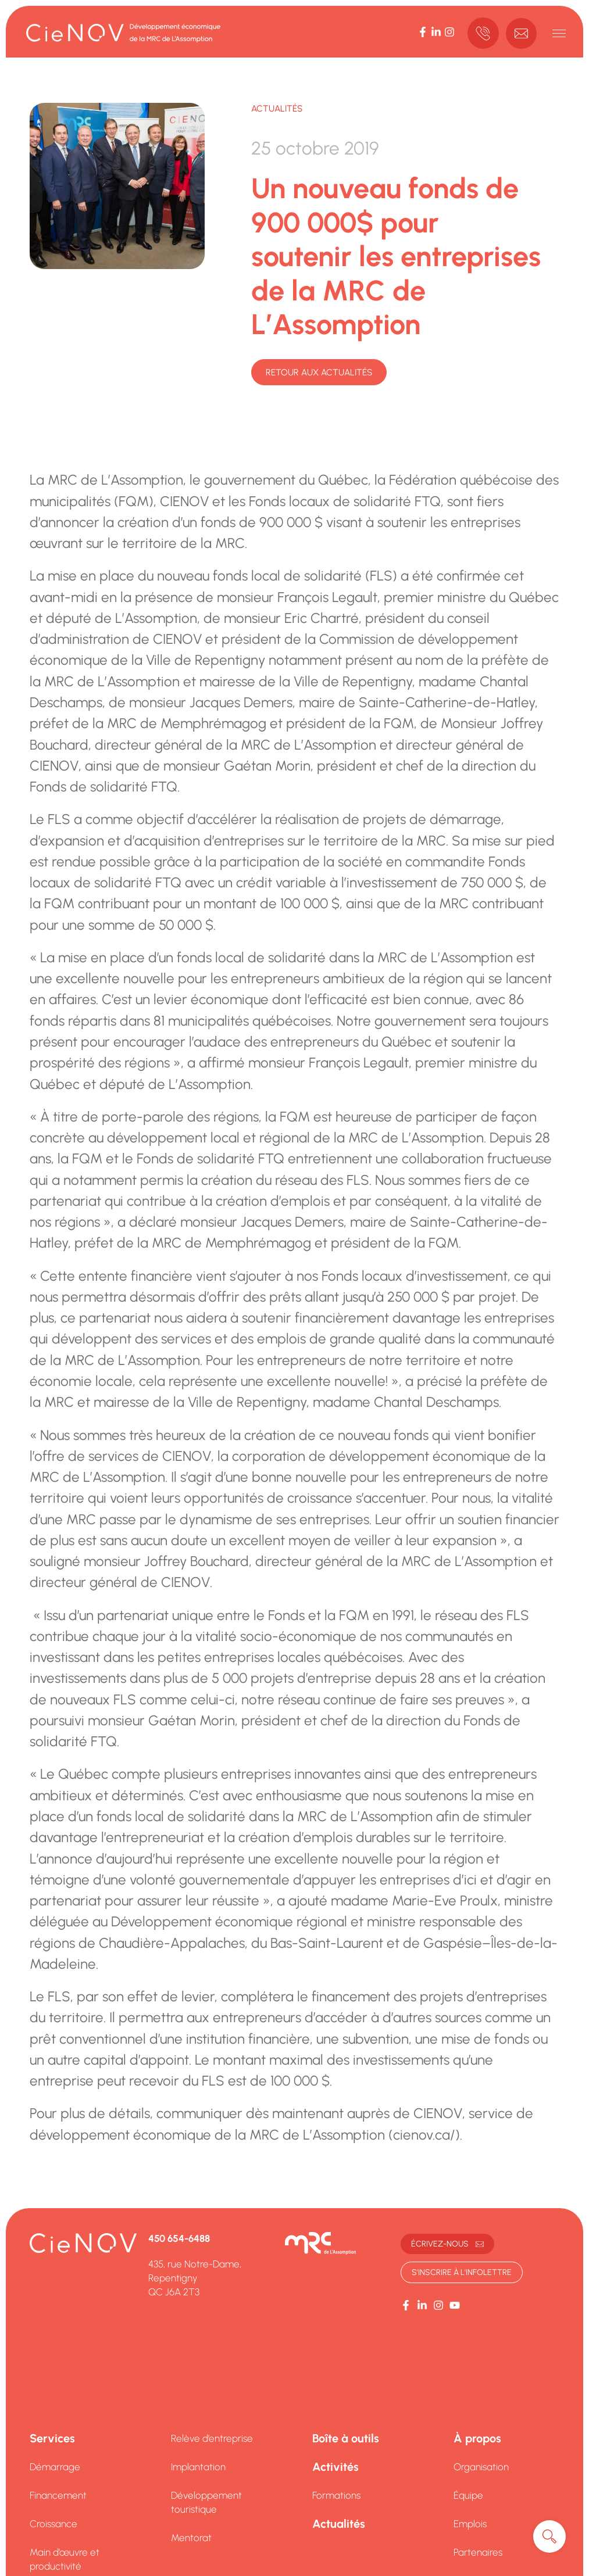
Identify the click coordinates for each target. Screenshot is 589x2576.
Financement (58, 2495)
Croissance (53, 2524)
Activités (335, 2467)
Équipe (468, 2495)
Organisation (481, 2467)
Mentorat (191, 2537)
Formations (336, 2495)
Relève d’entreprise (212, 2438)
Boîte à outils (345, 2438)
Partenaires (478, 2552)
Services (52, 2438)
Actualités (276, 108)
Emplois (470, 2524)
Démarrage (55, 2467)
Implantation (198, 2467)
